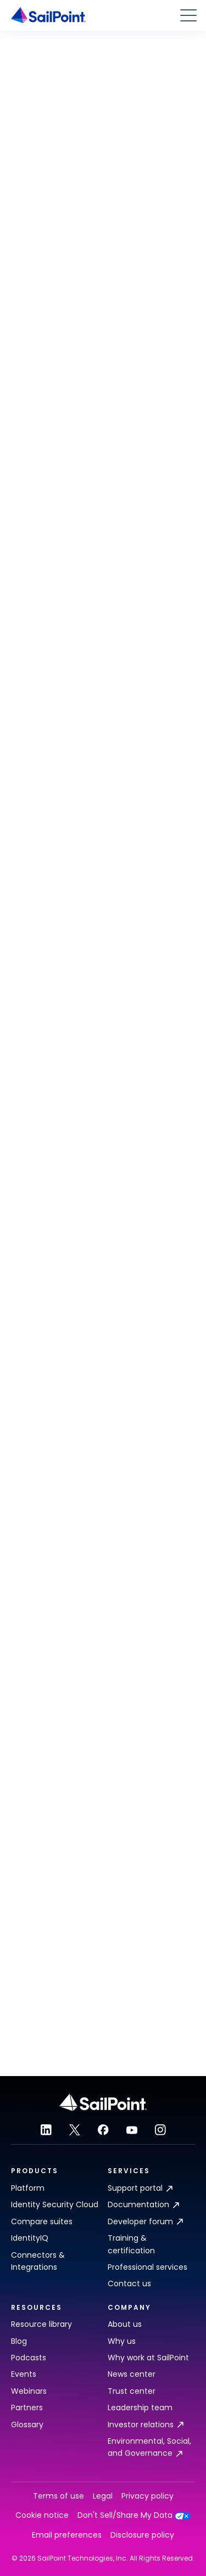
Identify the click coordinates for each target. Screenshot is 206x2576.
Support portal (140, 2188)
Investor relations (145, 2424)
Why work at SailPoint (148, 2357)
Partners (27, 2407)
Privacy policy (147, 2496)
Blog (19, 2341)
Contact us (129, 2283)
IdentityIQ (29, 2237)
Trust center (131, 2391)
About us (125, 2324)
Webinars (29, 2391)
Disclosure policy (142, 2535)
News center (131, 2374)
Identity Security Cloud (54, 2204)
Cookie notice (42, 2515)
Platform (27, 2188)
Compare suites (42, 2221)
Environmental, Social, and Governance (149, 2447)
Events (23, 2374)
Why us (122, 2341)
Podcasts (28, 2357)
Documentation (143, 2204)
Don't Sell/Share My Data (134, 2515)
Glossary (27, 2424)
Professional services (147, 2267)
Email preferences (67, 2535)
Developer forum (145, 2221)
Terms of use (58, 2496)
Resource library (41, 2324)
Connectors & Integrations (38, 2261)
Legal (103, 2496)
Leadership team (140, 2407)
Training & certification (131, 2244)
